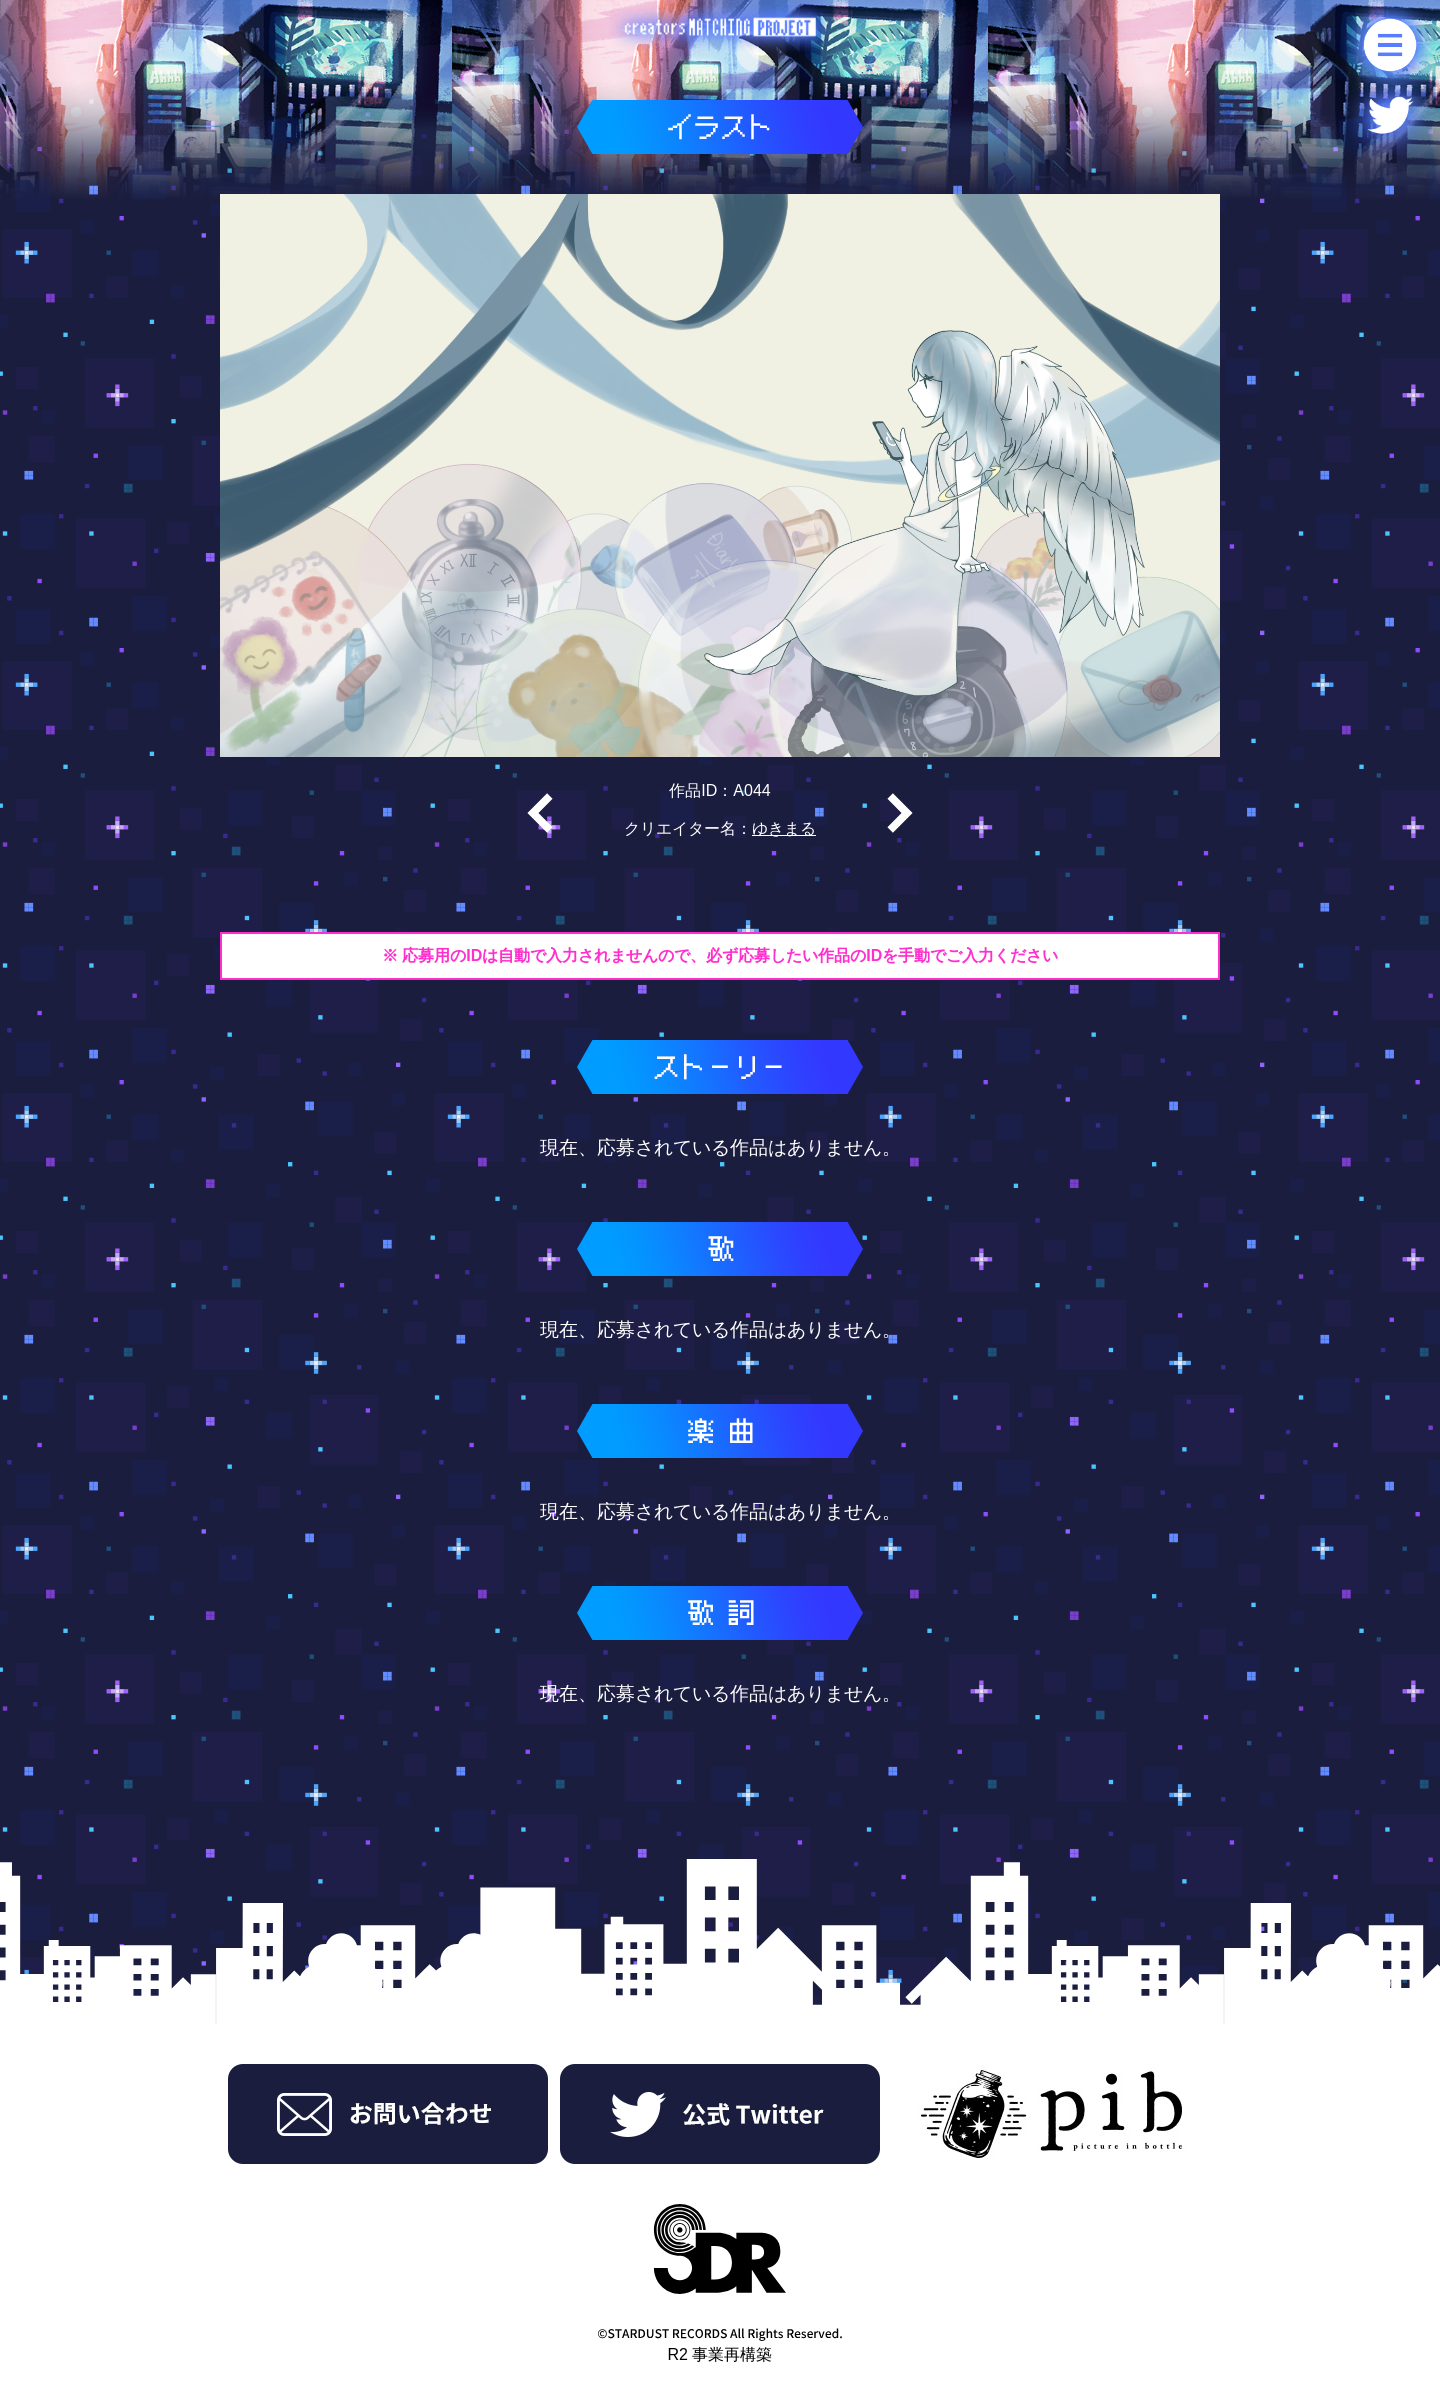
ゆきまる (784, 828)
